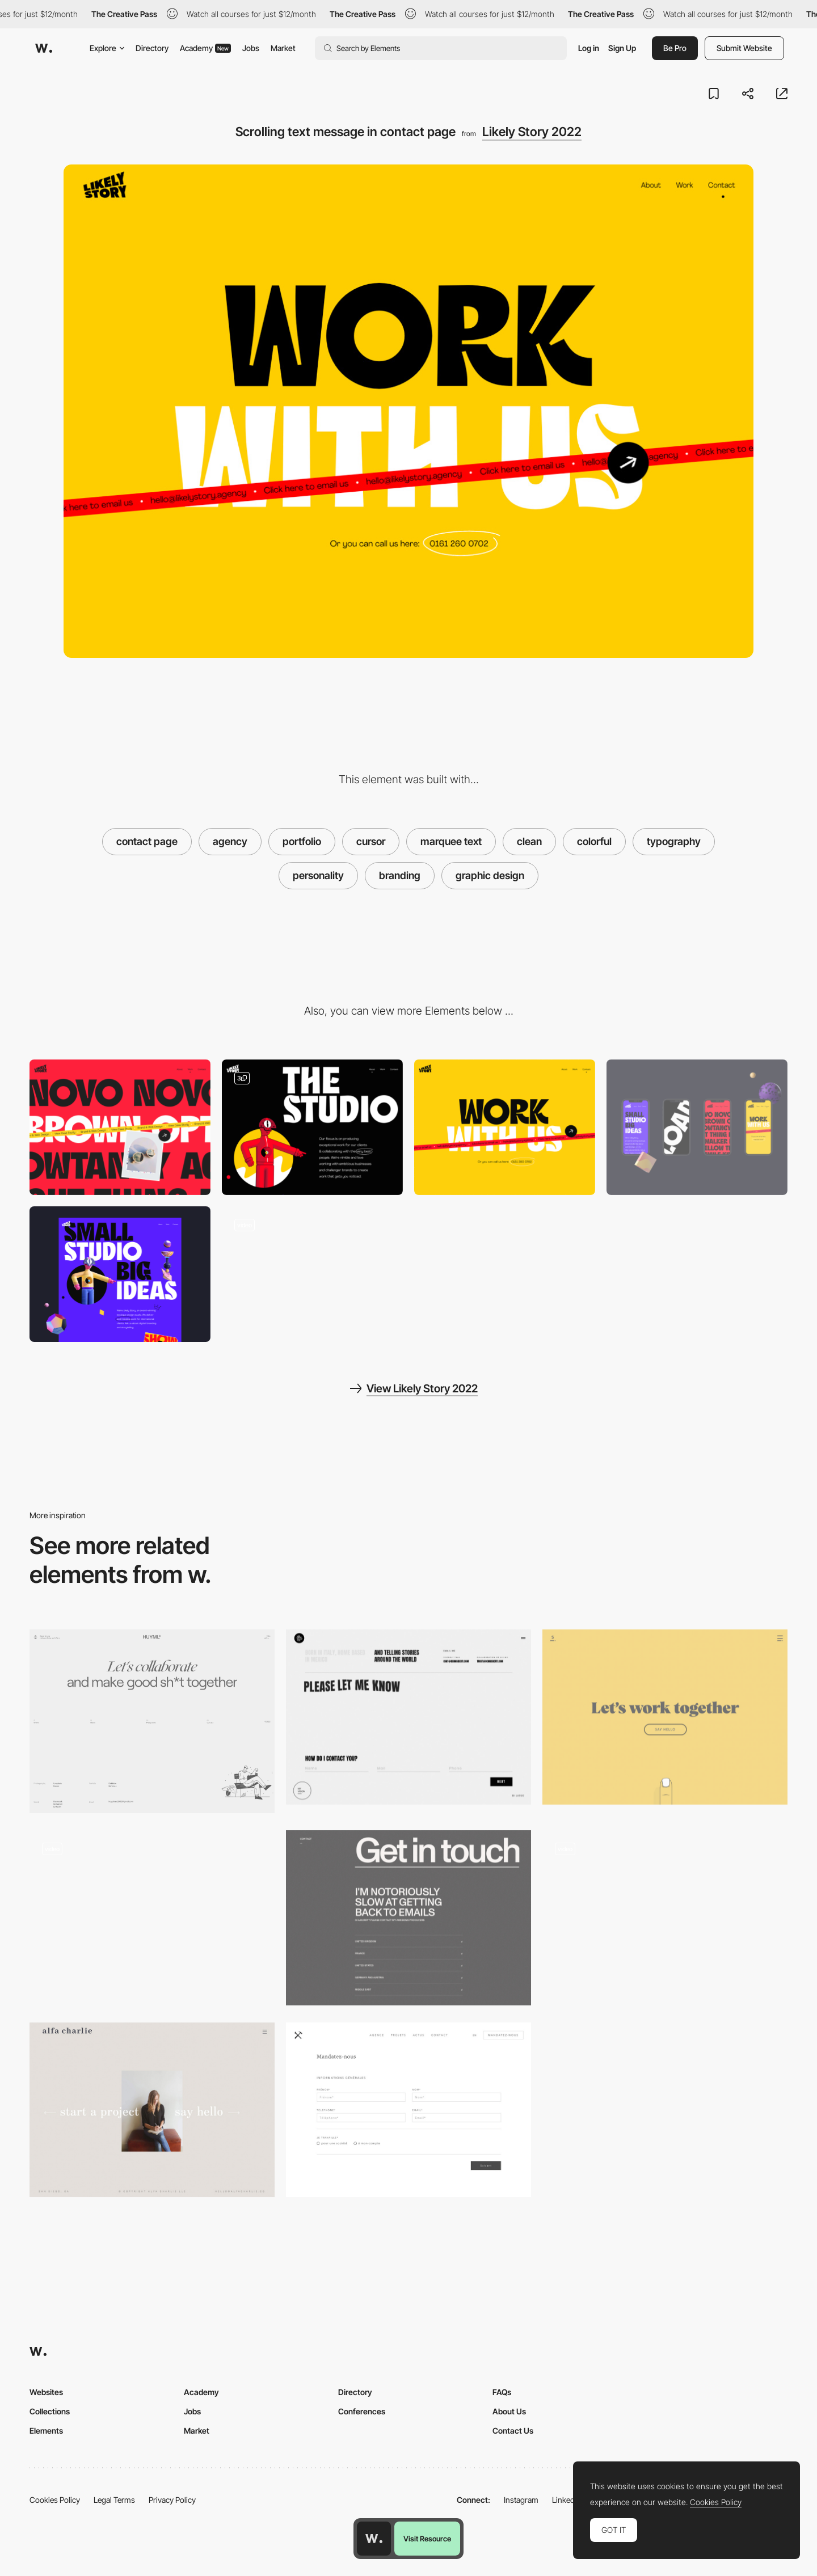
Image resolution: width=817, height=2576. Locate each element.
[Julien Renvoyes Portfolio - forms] (152, 1917)
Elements (46, 2430)
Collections (50, 2411)
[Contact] (504, 1127)
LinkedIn (566, 2500)
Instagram (521, 2500)
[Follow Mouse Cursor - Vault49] (664, 1917)
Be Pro (675, 48)
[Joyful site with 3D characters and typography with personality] (312, 1274)
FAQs (501, 2392)
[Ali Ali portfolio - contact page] (408, 1917)
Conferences (361, 2411)
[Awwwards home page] (374, 2539)
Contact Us (512, 2430)
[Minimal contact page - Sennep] (664, 1717)
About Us (509, 2411)
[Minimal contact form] (408, 2110)
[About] (312, 1127)
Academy (205, 48)
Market (283, 48)
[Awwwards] (43, 48)
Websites (46, 2392)
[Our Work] (120, 1127)
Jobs (250, 48)
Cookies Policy (55, 2500)
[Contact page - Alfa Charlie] (152, 2110)
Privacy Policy (172, 2500)
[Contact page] (152, 1721)
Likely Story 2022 (532, 131)
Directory (152, 48)
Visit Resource (427, 2538)
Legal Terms (114, 2500)
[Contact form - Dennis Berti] (408, 1717)
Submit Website (744, 48)
